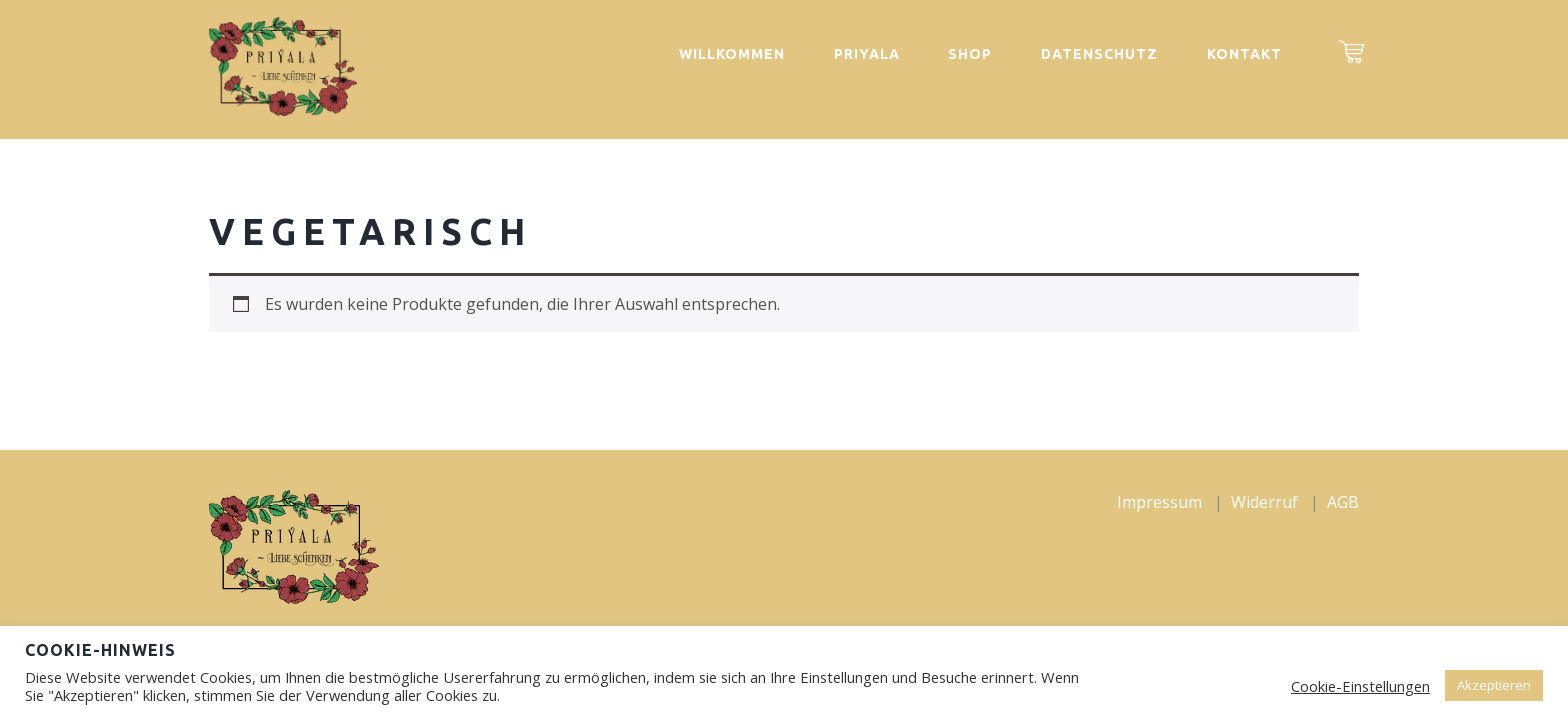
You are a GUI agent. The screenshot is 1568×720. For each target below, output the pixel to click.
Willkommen (732, 54)
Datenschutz (1099, 54)
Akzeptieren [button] (1494, 685)
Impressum (1159, 502)
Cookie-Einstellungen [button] (1360, 686)
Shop (970, 54)
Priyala (867, 54)
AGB (1343, 502)
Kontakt (1244, 54)
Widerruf (1264, 502)
